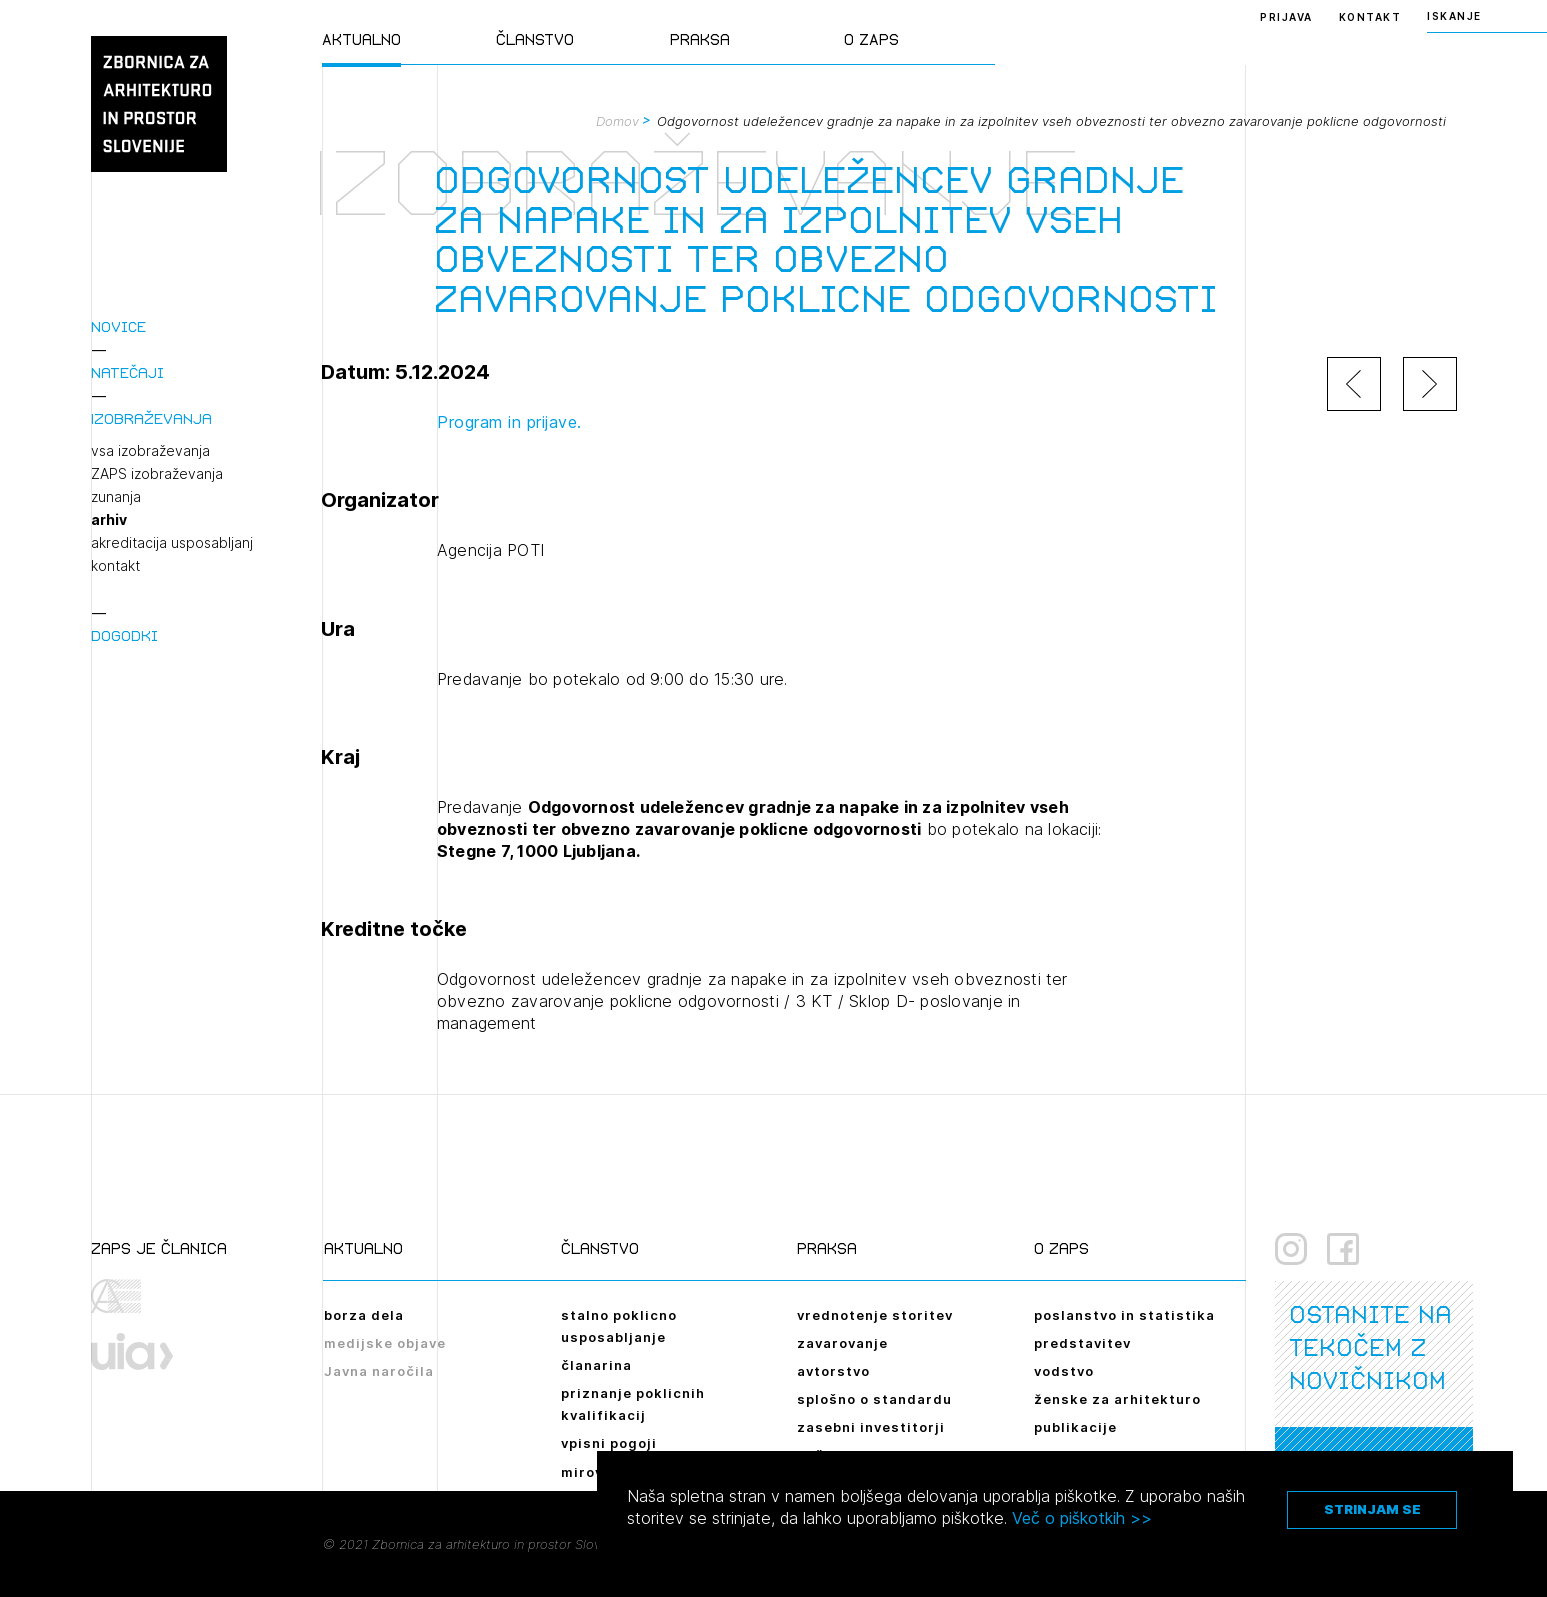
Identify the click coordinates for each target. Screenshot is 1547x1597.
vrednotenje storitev (875, 1315)
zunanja (116, 497)
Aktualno (361, 39)
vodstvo (1064, 1371)
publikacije (1075, 1427)
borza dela (364, 1315)
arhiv (109, 520)
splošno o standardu (874, 1399)
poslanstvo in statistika (1124, 1315)
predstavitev (1082, 1343)
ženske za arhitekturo (1117, 1399)
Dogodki (124, 635)
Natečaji (127, 372)
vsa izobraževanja (150, 451)
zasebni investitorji (871, 1427)
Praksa (700, 39)
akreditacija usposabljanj (172, 543)
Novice (118, 326)
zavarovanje (842, 1343)
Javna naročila (379, 1371)
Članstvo (535, 39)
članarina (596, 1365)
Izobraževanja (151, 418)
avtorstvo (833, 1371)
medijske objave (385, 1343)
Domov (617, 121)
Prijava (1286, 17)
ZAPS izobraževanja (157, 474)
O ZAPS (871, 39)
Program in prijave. (509, 422)
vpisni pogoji (609, 1443)
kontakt (115, 566)
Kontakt (1370, 17)
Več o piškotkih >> (1082, 1518)
